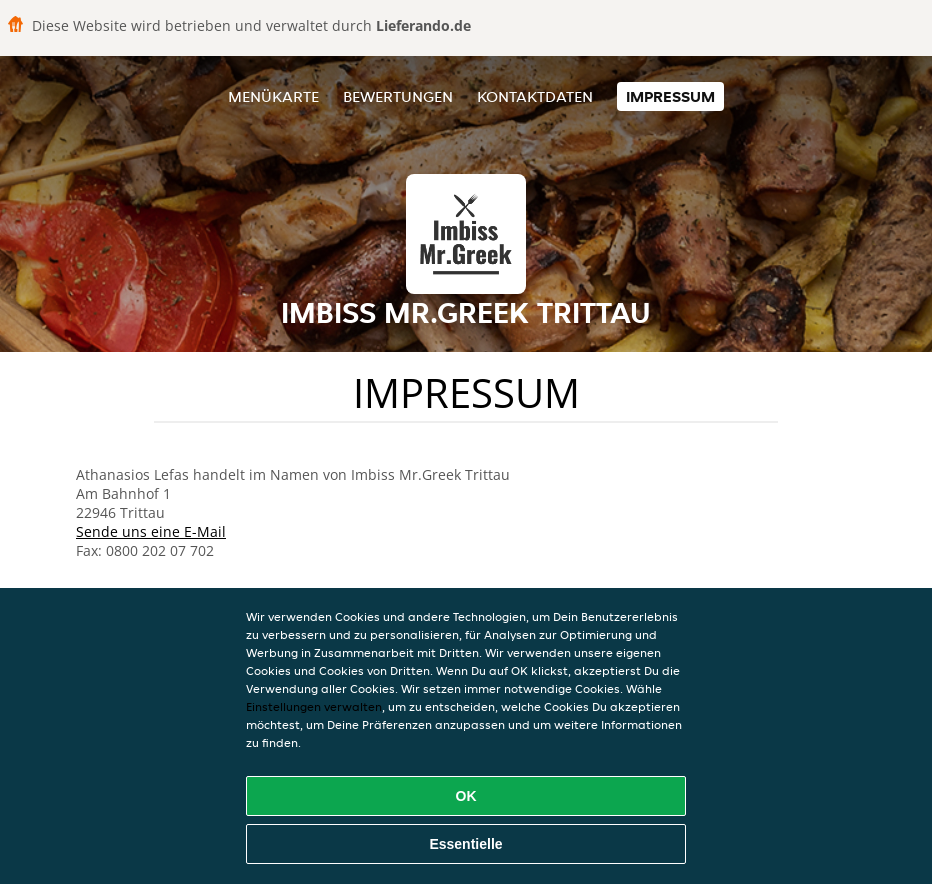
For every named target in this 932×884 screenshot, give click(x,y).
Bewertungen (398, 96)
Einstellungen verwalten (314, 706)
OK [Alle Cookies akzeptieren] (466, 796)
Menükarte (273, 96)
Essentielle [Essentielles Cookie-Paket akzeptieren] (465, 844)
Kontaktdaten (535, 96)
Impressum (670, 96)
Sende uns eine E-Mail (151, 531)
